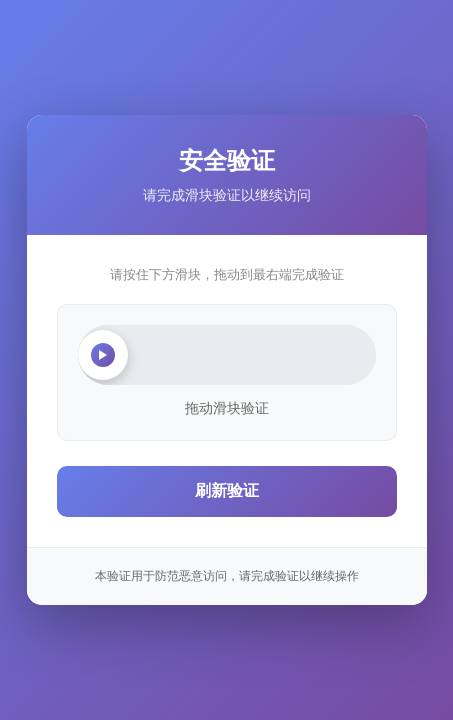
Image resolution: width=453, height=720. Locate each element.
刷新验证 (227, 490)
